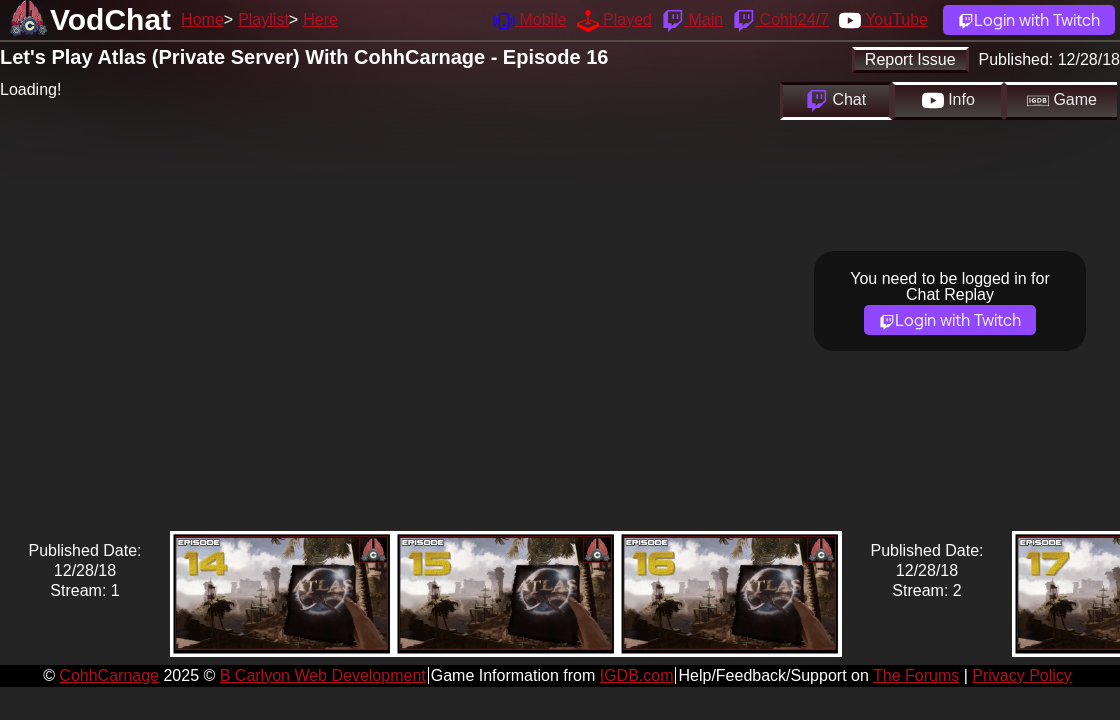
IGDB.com (637, 675)
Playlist (263, 19)
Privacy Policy (1022, 675)
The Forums (916, 675)
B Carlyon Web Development (323, 675)
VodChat (110, 19)
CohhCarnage (109, 675)
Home (202, 19)
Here (320, 19)
